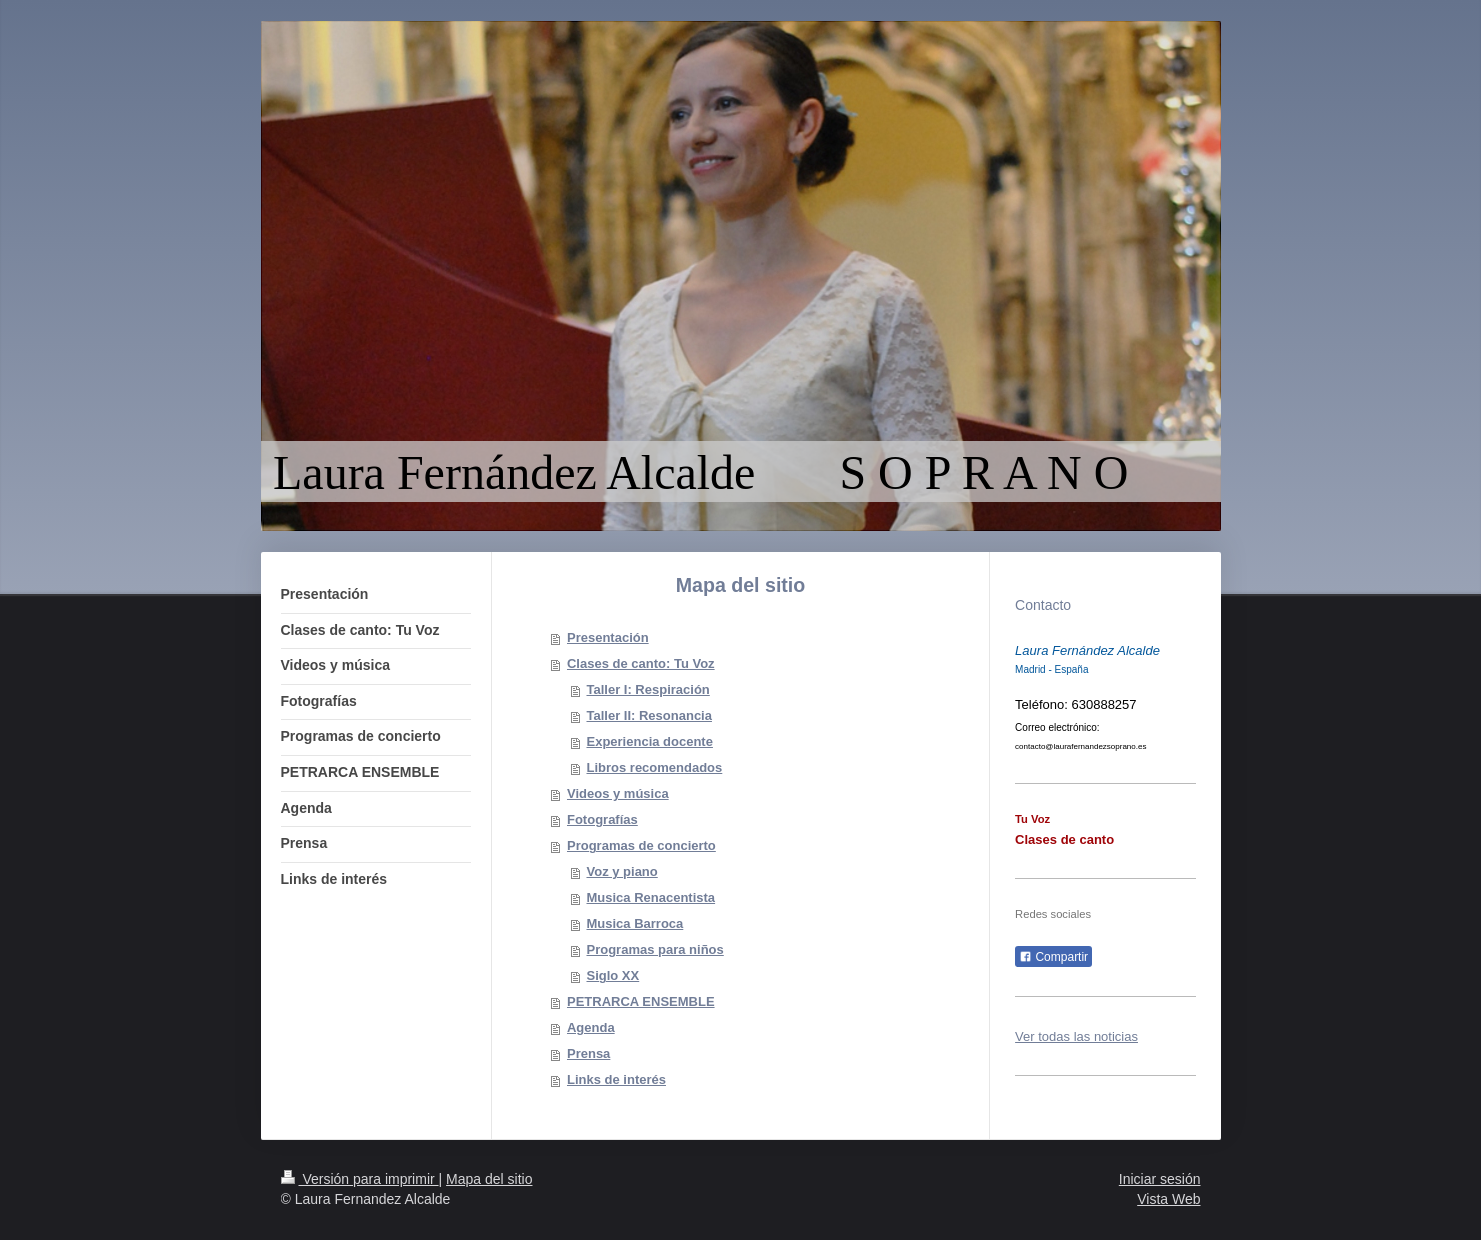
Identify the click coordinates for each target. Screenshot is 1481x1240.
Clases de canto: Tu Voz (641, 663)
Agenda (591, 1027)
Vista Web (1168, 1199)
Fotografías (602, 819)
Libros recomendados (654, 767)
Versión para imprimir (360, 1179)
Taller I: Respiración (647, 689)
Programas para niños (654, 949)
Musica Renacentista (650, 897)
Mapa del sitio (489, 1179)
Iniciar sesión (1160, 1179)
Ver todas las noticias (1076, 1036)
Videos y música (618, 793)
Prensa (588, 1053)
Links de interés (616, 1079)
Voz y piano (621, 871)
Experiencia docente (649, 741)
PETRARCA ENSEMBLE (641, 1001)
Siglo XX (612, 975)
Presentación (608, 637)
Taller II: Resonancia (648, 715)
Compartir (1053, 957)
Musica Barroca (634, 923)
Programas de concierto (641, 845)
